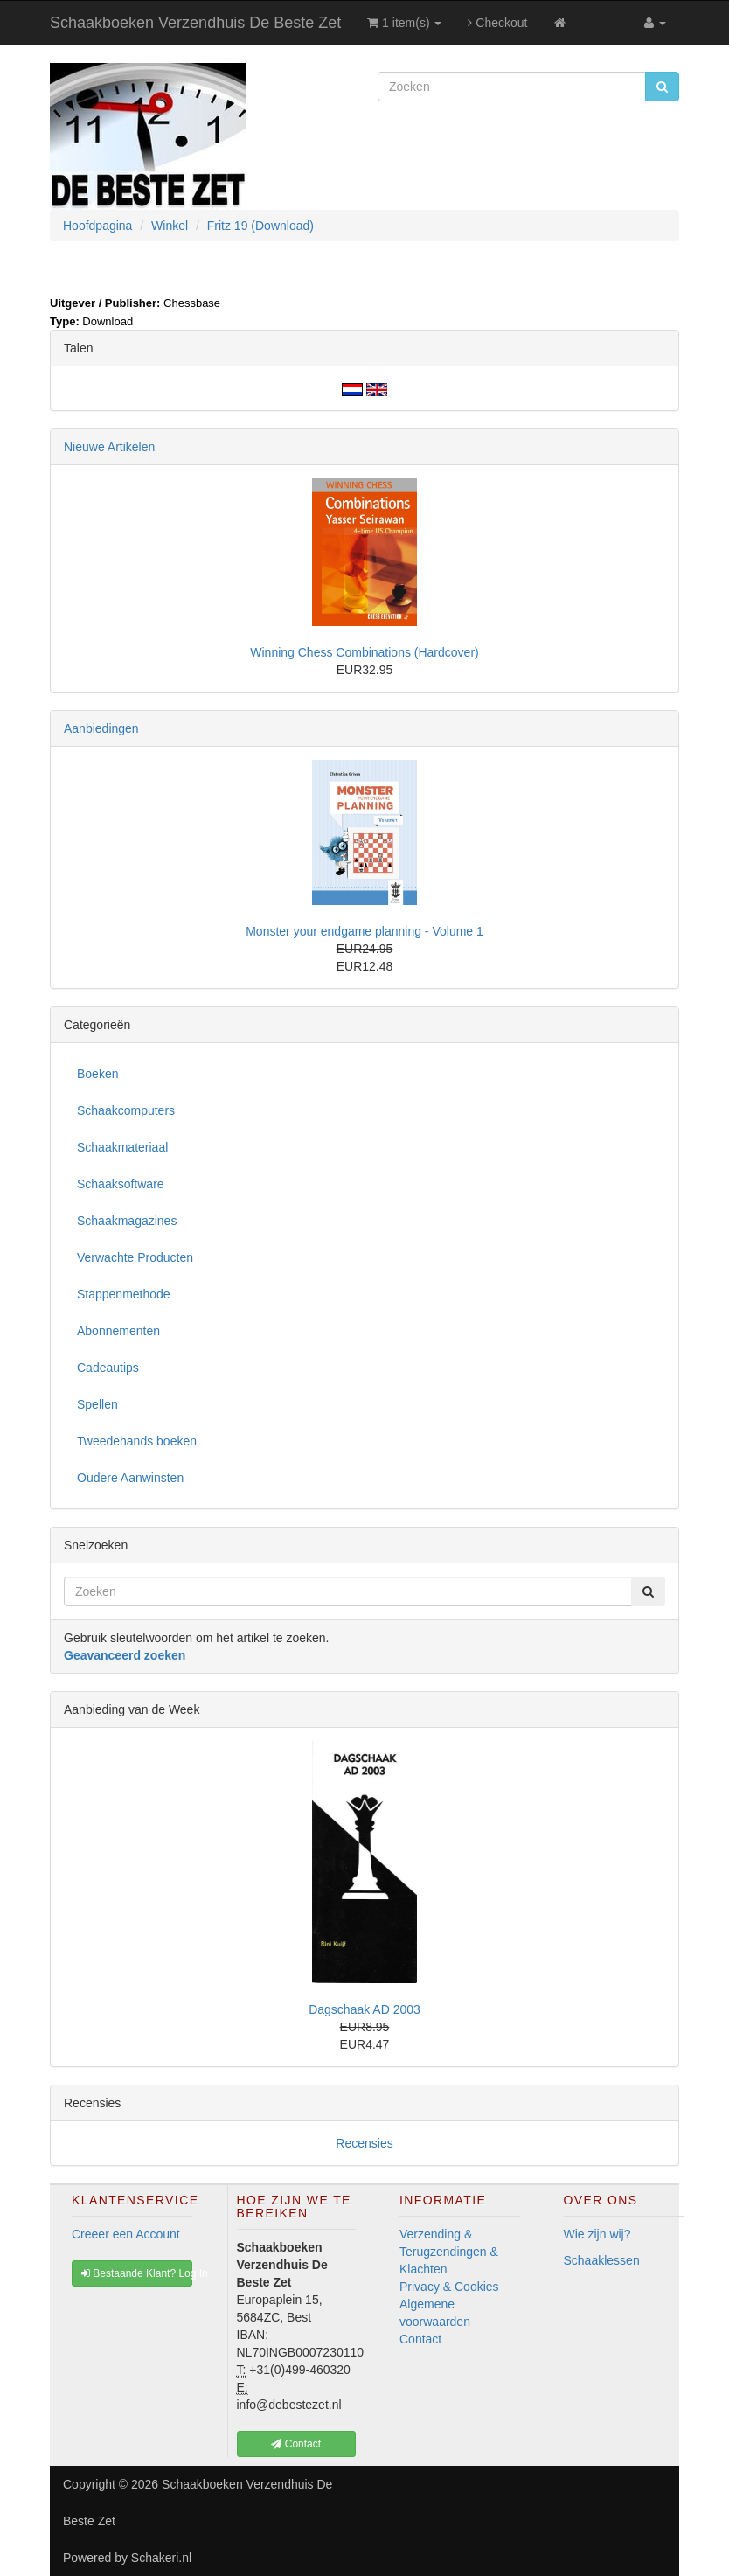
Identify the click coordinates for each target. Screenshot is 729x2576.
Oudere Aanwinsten (130, 1478)
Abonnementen (118, 1331)
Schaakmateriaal (122, 1147)
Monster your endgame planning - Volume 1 (364, 931)
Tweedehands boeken (137, 1441)
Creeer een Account (126, 2234)
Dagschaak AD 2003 (364, 2009)
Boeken (97, 1074)
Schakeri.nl (161, 2558)
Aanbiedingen (101, 728)
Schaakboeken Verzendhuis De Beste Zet (195, 22)
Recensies (364, 2143)
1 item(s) (404, 23)
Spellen (97, 1404)
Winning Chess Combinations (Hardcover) (364, 652)
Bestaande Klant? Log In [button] (136, 2273)
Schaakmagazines (127, 1221)
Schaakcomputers (126, 1110)
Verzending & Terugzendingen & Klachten (448, 2251)
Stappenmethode (123, 1294)
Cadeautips (108, 1368)
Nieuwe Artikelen (109, 447)
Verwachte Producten (135, 1257)
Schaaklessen (602, 2260)
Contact (420, 2339)
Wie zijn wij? (597, 2234)
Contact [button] (296, 2444)
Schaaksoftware (120, 1184)
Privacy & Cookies (449, 2287)
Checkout (497, 23)
